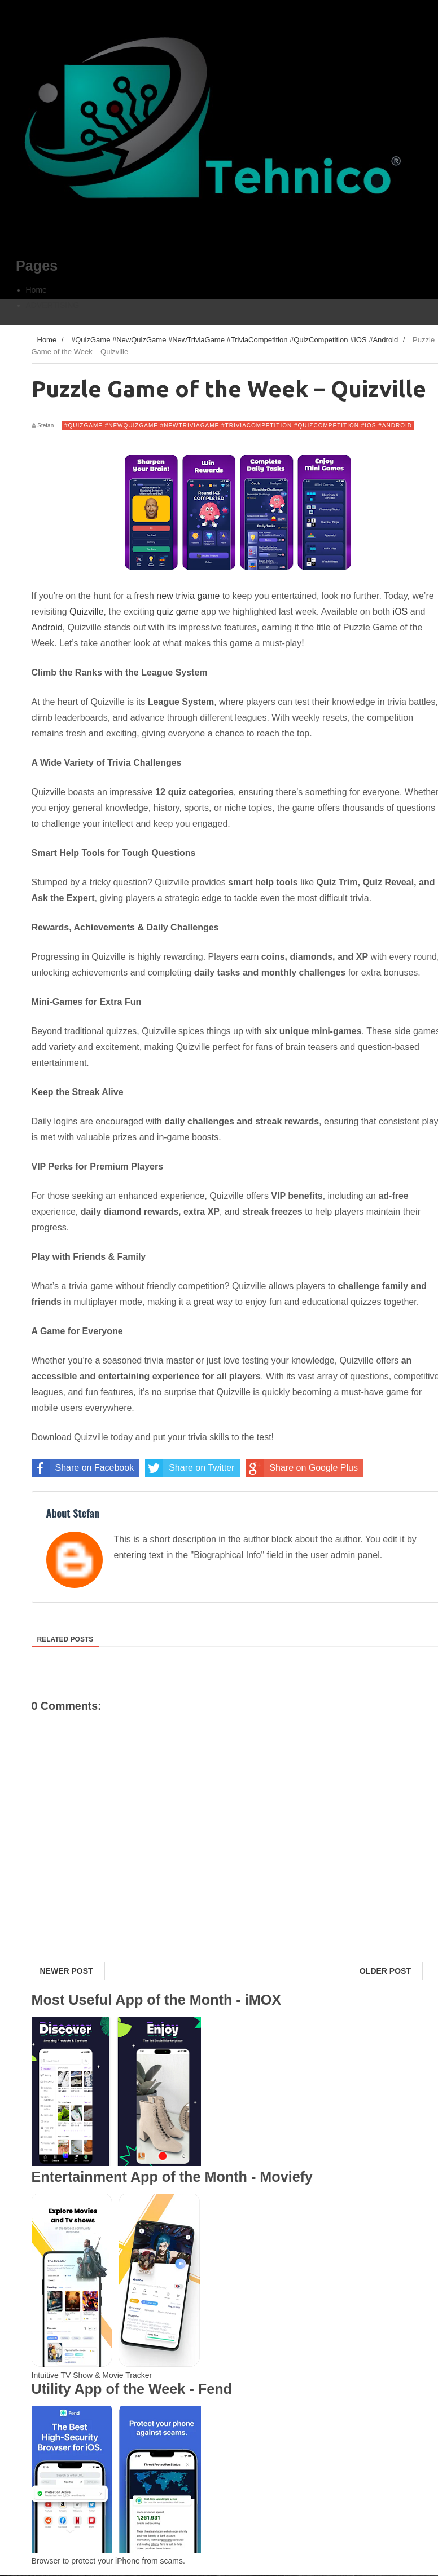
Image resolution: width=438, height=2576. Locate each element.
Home (36, 289)
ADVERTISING (53, 305)
